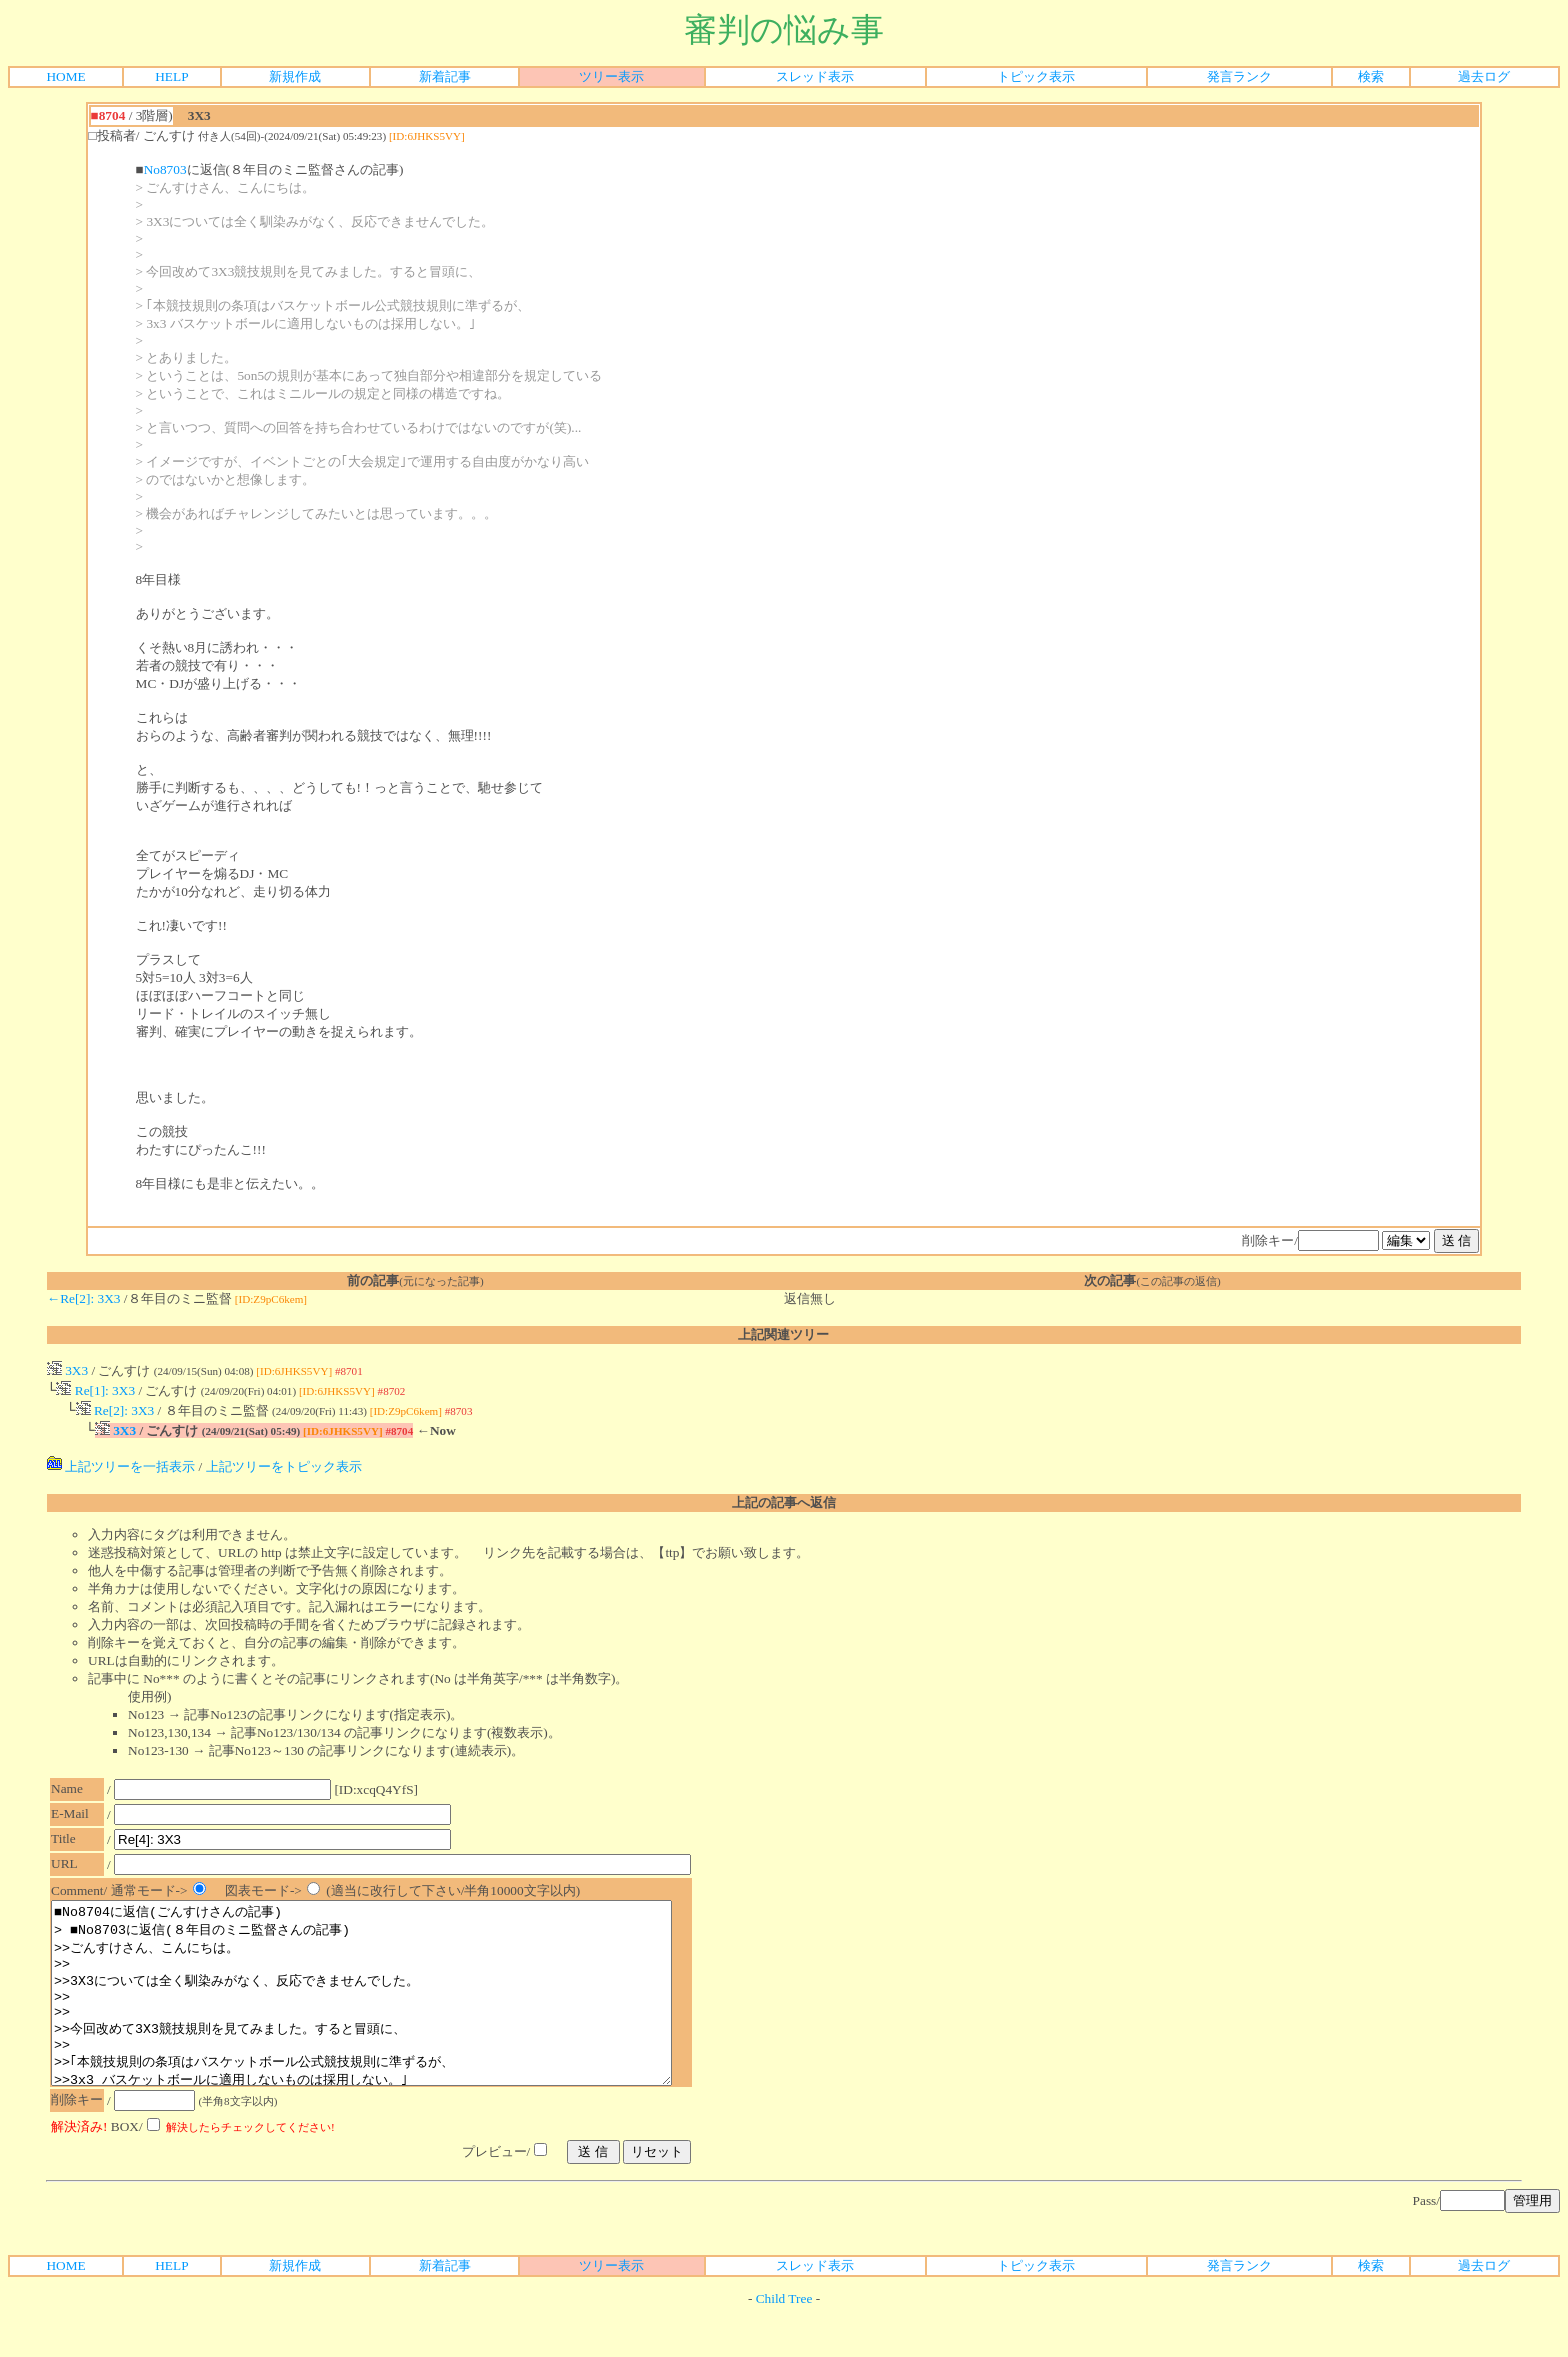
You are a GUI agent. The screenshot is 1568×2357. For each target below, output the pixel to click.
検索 (1371, 76)
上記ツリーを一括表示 (121, 1472)
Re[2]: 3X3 (115, 1414)
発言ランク (1239, 76)
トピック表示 (1036, 76)
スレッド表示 (815, 76)
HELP (171, 76)
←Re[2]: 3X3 (84, 1298)
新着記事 (445, 76)
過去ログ (1484, 76)
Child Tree (784, 2340)
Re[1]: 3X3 (95, 1392)
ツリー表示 (611, 76)
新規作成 (295, 76)
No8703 (165, 169)
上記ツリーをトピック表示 (284, 1472)
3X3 (67, 1370)
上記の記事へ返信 (784, 1508)
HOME (65, 76)
